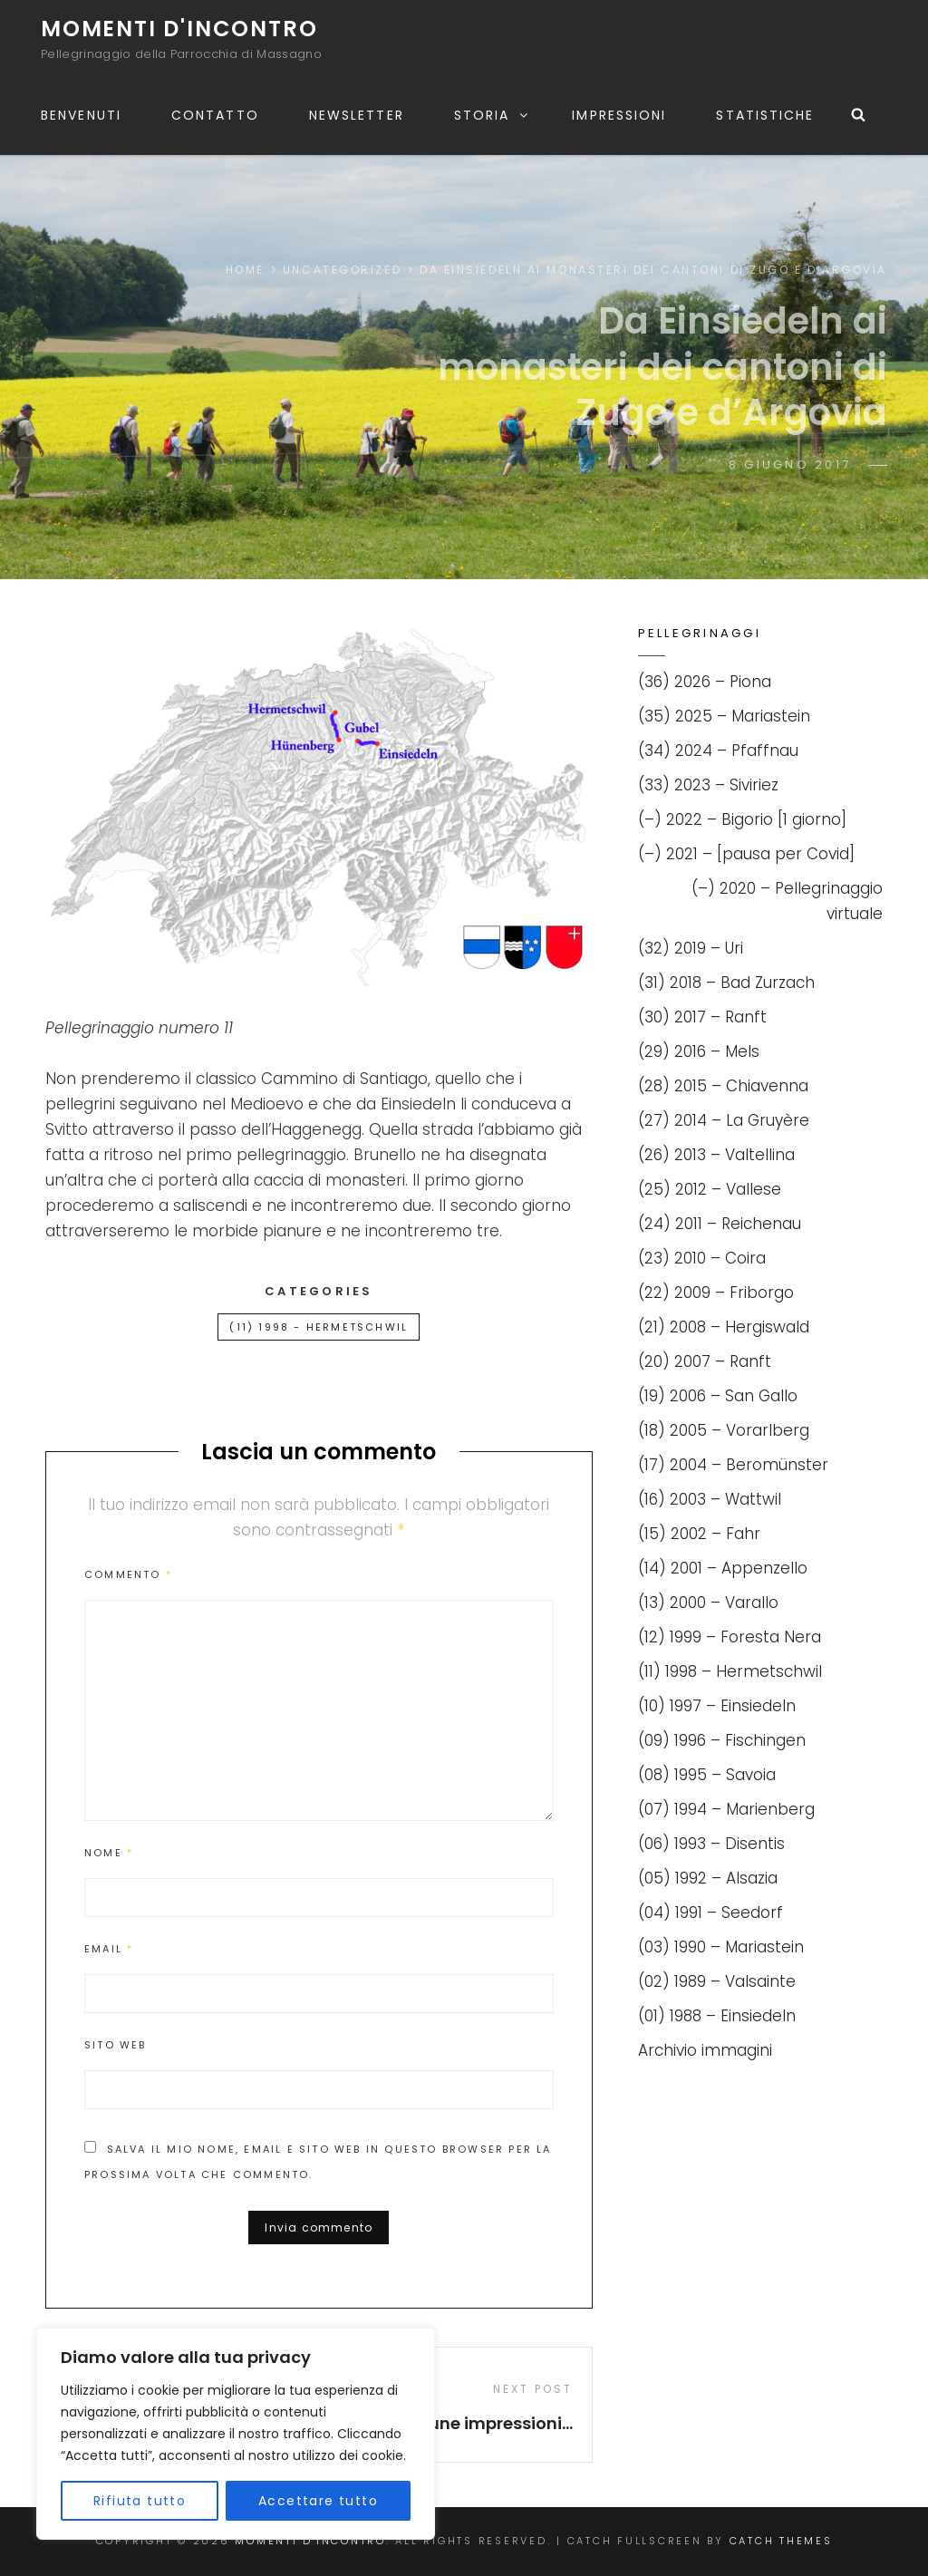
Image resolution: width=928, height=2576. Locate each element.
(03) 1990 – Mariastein (721, 1947)
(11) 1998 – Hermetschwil (730, 1671)
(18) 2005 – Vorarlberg (723, 1430)
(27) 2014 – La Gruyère (723, 1120)
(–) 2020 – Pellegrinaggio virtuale (787, 901)
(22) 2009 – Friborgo (716, 1292)
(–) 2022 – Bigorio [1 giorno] (742, 819)
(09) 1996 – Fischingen (722, 1740)
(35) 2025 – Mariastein (724, 716)
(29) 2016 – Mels (698, 1051)
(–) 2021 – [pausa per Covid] (746, 854)
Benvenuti (81, 115)
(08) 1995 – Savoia (707, 1775)
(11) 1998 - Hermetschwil (318, 1327)
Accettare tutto (318, 2501)
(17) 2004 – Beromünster (733, 1465)
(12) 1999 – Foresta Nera (729, 1637)
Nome (108, 1852)
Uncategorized (342, 269)
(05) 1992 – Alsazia (708, 1878)
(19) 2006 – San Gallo (718, 1396)
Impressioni (619, 115)
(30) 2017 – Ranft (702, 1017)
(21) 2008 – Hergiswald (723, 1327)
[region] (235, 2434)
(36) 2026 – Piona (704, 681)
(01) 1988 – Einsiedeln (717, 2016)
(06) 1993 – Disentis (711, 1844)
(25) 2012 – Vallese (709, 1189)
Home (245, 269)
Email (108, 1948)
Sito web (115, 2045)
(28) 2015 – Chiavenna (723, 1086)
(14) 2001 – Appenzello (722, 1568)
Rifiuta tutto (139, 2501)
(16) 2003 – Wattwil (709, 1499)
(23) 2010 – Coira (702, 1258)
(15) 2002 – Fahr (699, 1534)
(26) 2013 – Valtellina (716, 1155)
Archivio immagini (705, 2050)
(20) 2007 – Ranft (704, 1361)
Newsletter (356, 115)
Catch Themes (781, 2540)
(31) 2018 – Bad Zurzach (726, 982)
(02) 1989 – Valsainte (717, 1981)
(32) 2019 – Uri (690, 948)
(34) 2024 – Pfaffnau (718, 750)
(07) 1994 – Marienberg (726, 1809)
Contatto (215, 115)
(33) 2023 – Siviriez (708, 785)
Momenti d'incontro (179, 29)
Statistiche (765, 115)
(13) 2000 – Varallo (708, 1602)
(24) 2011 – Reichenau (719, 1224)
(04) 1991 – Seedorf (710, 1912)
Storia (492, 115)
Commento (128, 1574)
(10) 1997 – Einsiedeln (717, 1706)
